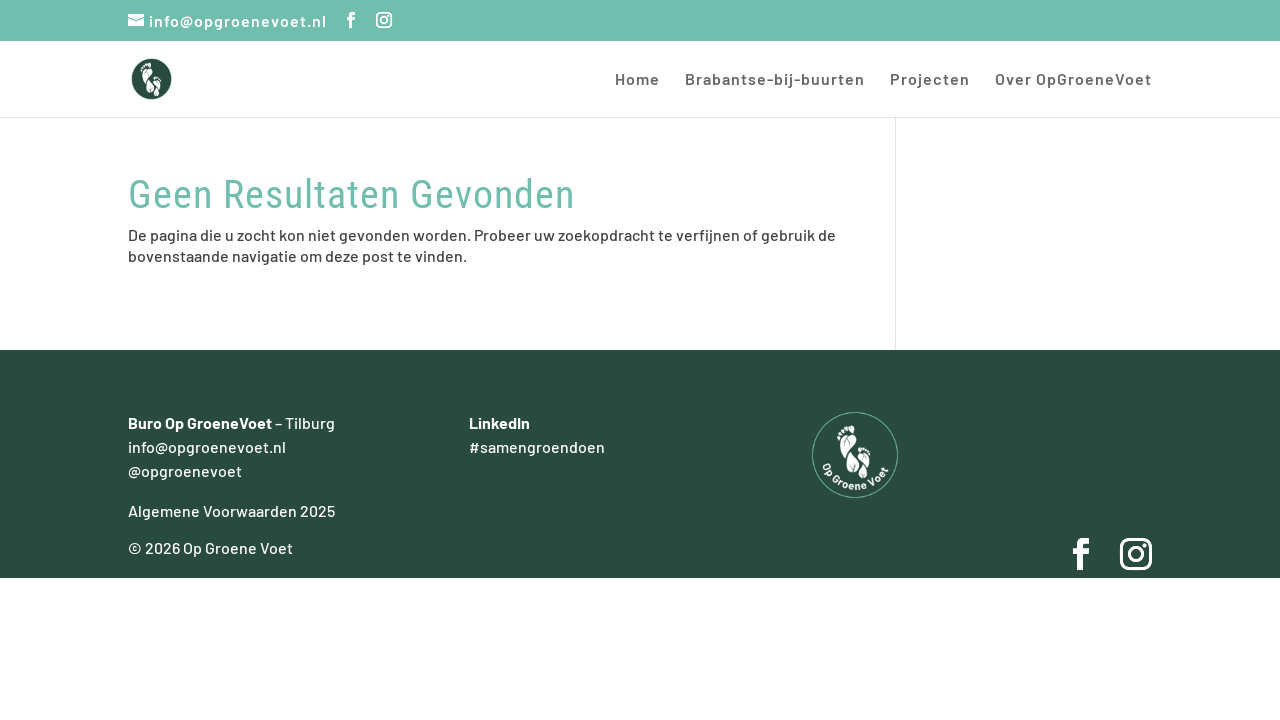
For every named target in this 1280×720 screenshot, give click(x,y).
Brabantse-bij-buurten (775, 80)
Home (637, 80)
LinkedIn (499, 422)
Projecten (930, 80)
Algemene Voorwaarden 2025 (231, 510)
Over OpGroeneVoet (1073, 80)
